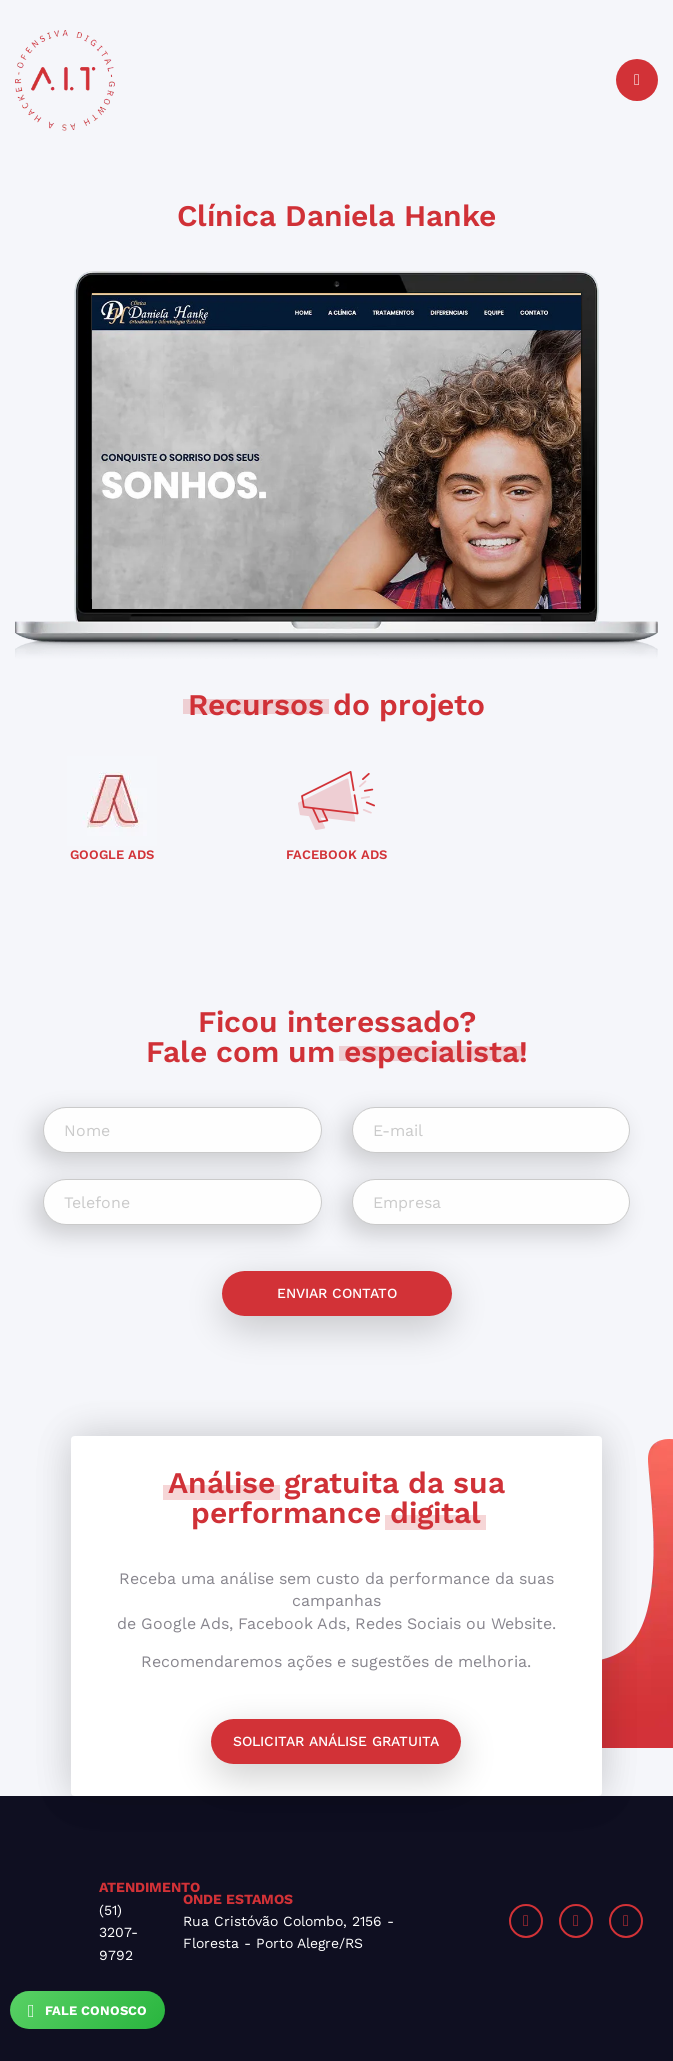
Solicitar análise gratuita (336, 1741)
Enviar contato (337, 1293)
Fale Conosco (87, 2011)
